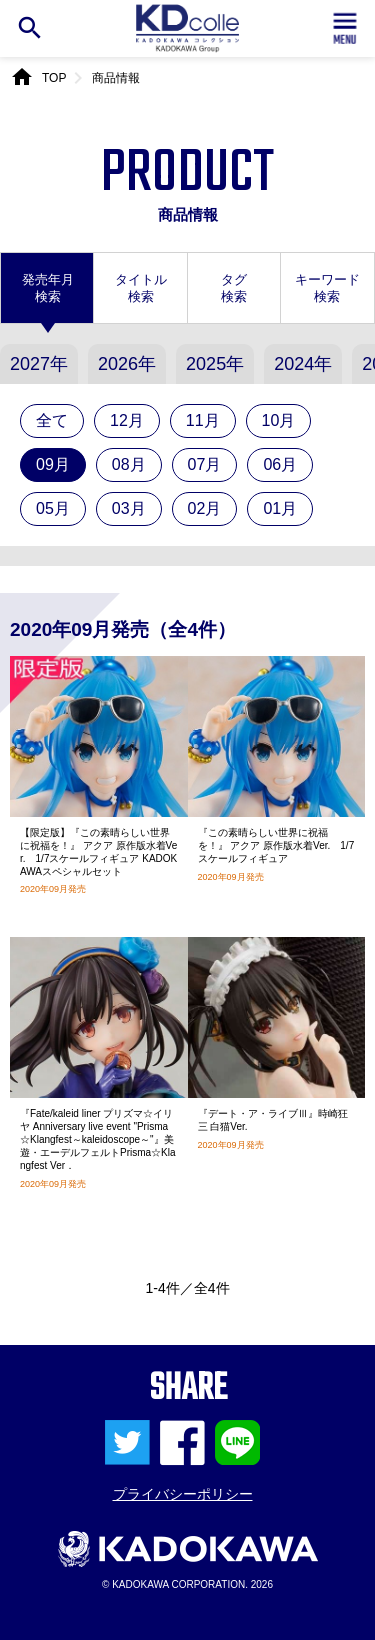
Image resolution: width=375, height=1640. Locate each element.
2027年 (39, 364)
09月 (53, 464)
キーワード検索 (327, 288)
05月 (53, 508)
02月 (205, 508)
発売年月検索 (48, 288)
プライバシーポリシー (183, 1494)
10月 (279, 420)
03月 (129, 508)
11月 (203, 420)
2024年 (303, 364)
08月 (129, 464)
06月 (280, 464)
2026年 (127, 364)
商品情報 (116, 78)
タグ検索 (234, 288)
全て (52, 420)
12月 (127, 420)
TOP (54, 78)
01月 (280, 508)
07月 (205, 464)
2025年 (215, 364)
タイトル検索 (141, 288)
